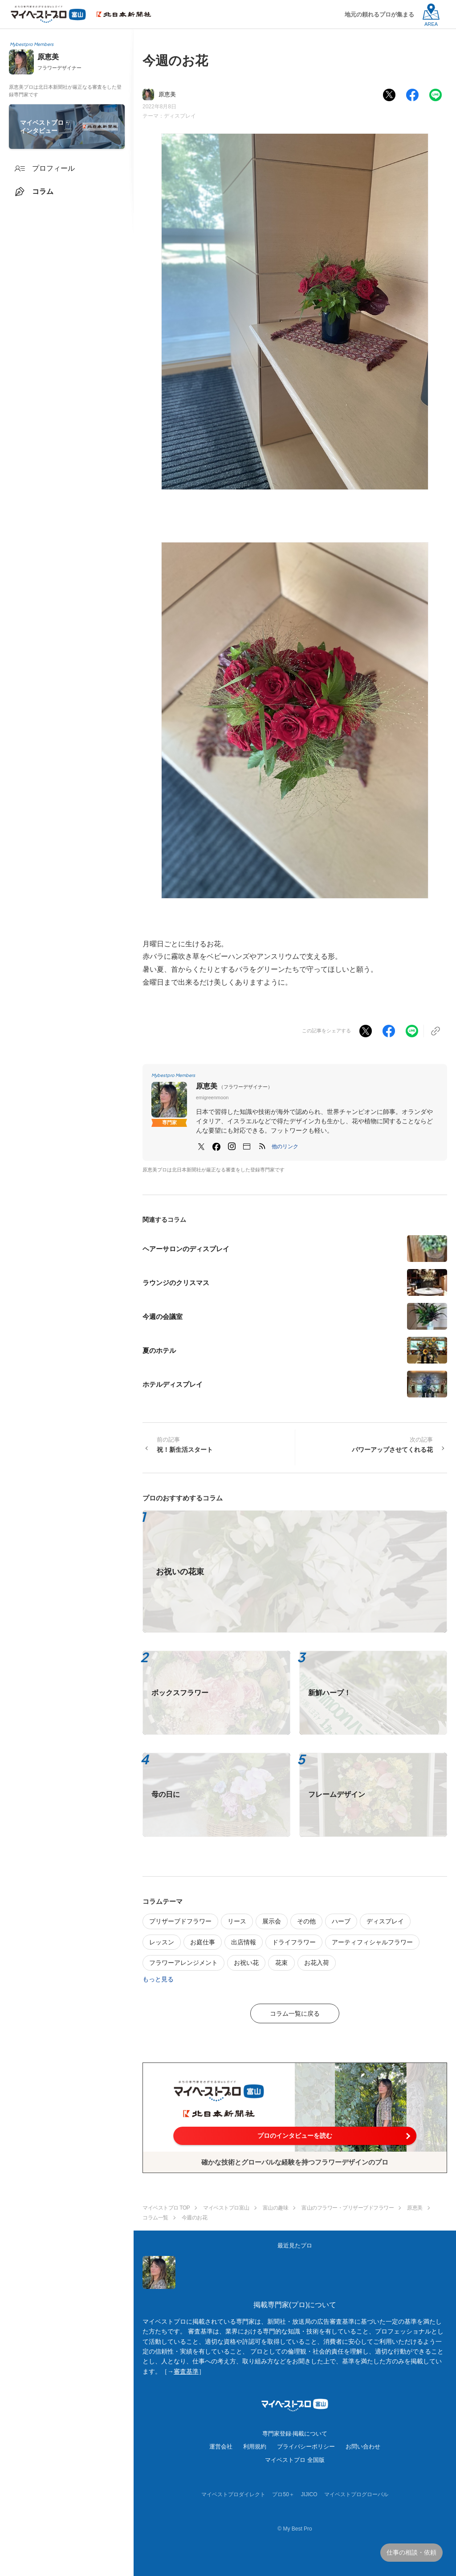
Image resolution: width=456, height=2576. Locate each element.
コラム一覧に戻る (295, 2013)
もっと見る (158, 1979)
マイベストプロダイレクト (233, 2494)
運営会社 (220, 2446)
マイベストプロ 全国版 (295, 2460)
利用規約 (254, 2446)
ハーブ (341, 1921)
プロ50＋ (283, 2494)
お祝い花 (246, 1962)
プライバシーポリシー (306, 2446)
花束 (281, 1962)
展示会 (271, 1921)
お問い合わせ (363, 2446)
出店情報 (243, 1942)
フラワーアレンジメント (183, 1962)
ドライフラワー (294, 1942)
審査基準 (186, 2371)
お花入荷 (316, 1962)
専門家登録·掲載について (295, 2433)
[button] (285, 1146)
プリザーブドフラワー (180, 1921)
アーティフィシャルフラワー (372, 1942)
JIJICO (309, 2494)
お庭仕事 (202, 1942)
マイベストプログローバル (356, 2494)
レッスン (161, 1942)
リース (237, 1921)
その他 (306, 1921)
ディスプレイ (180, 116)
